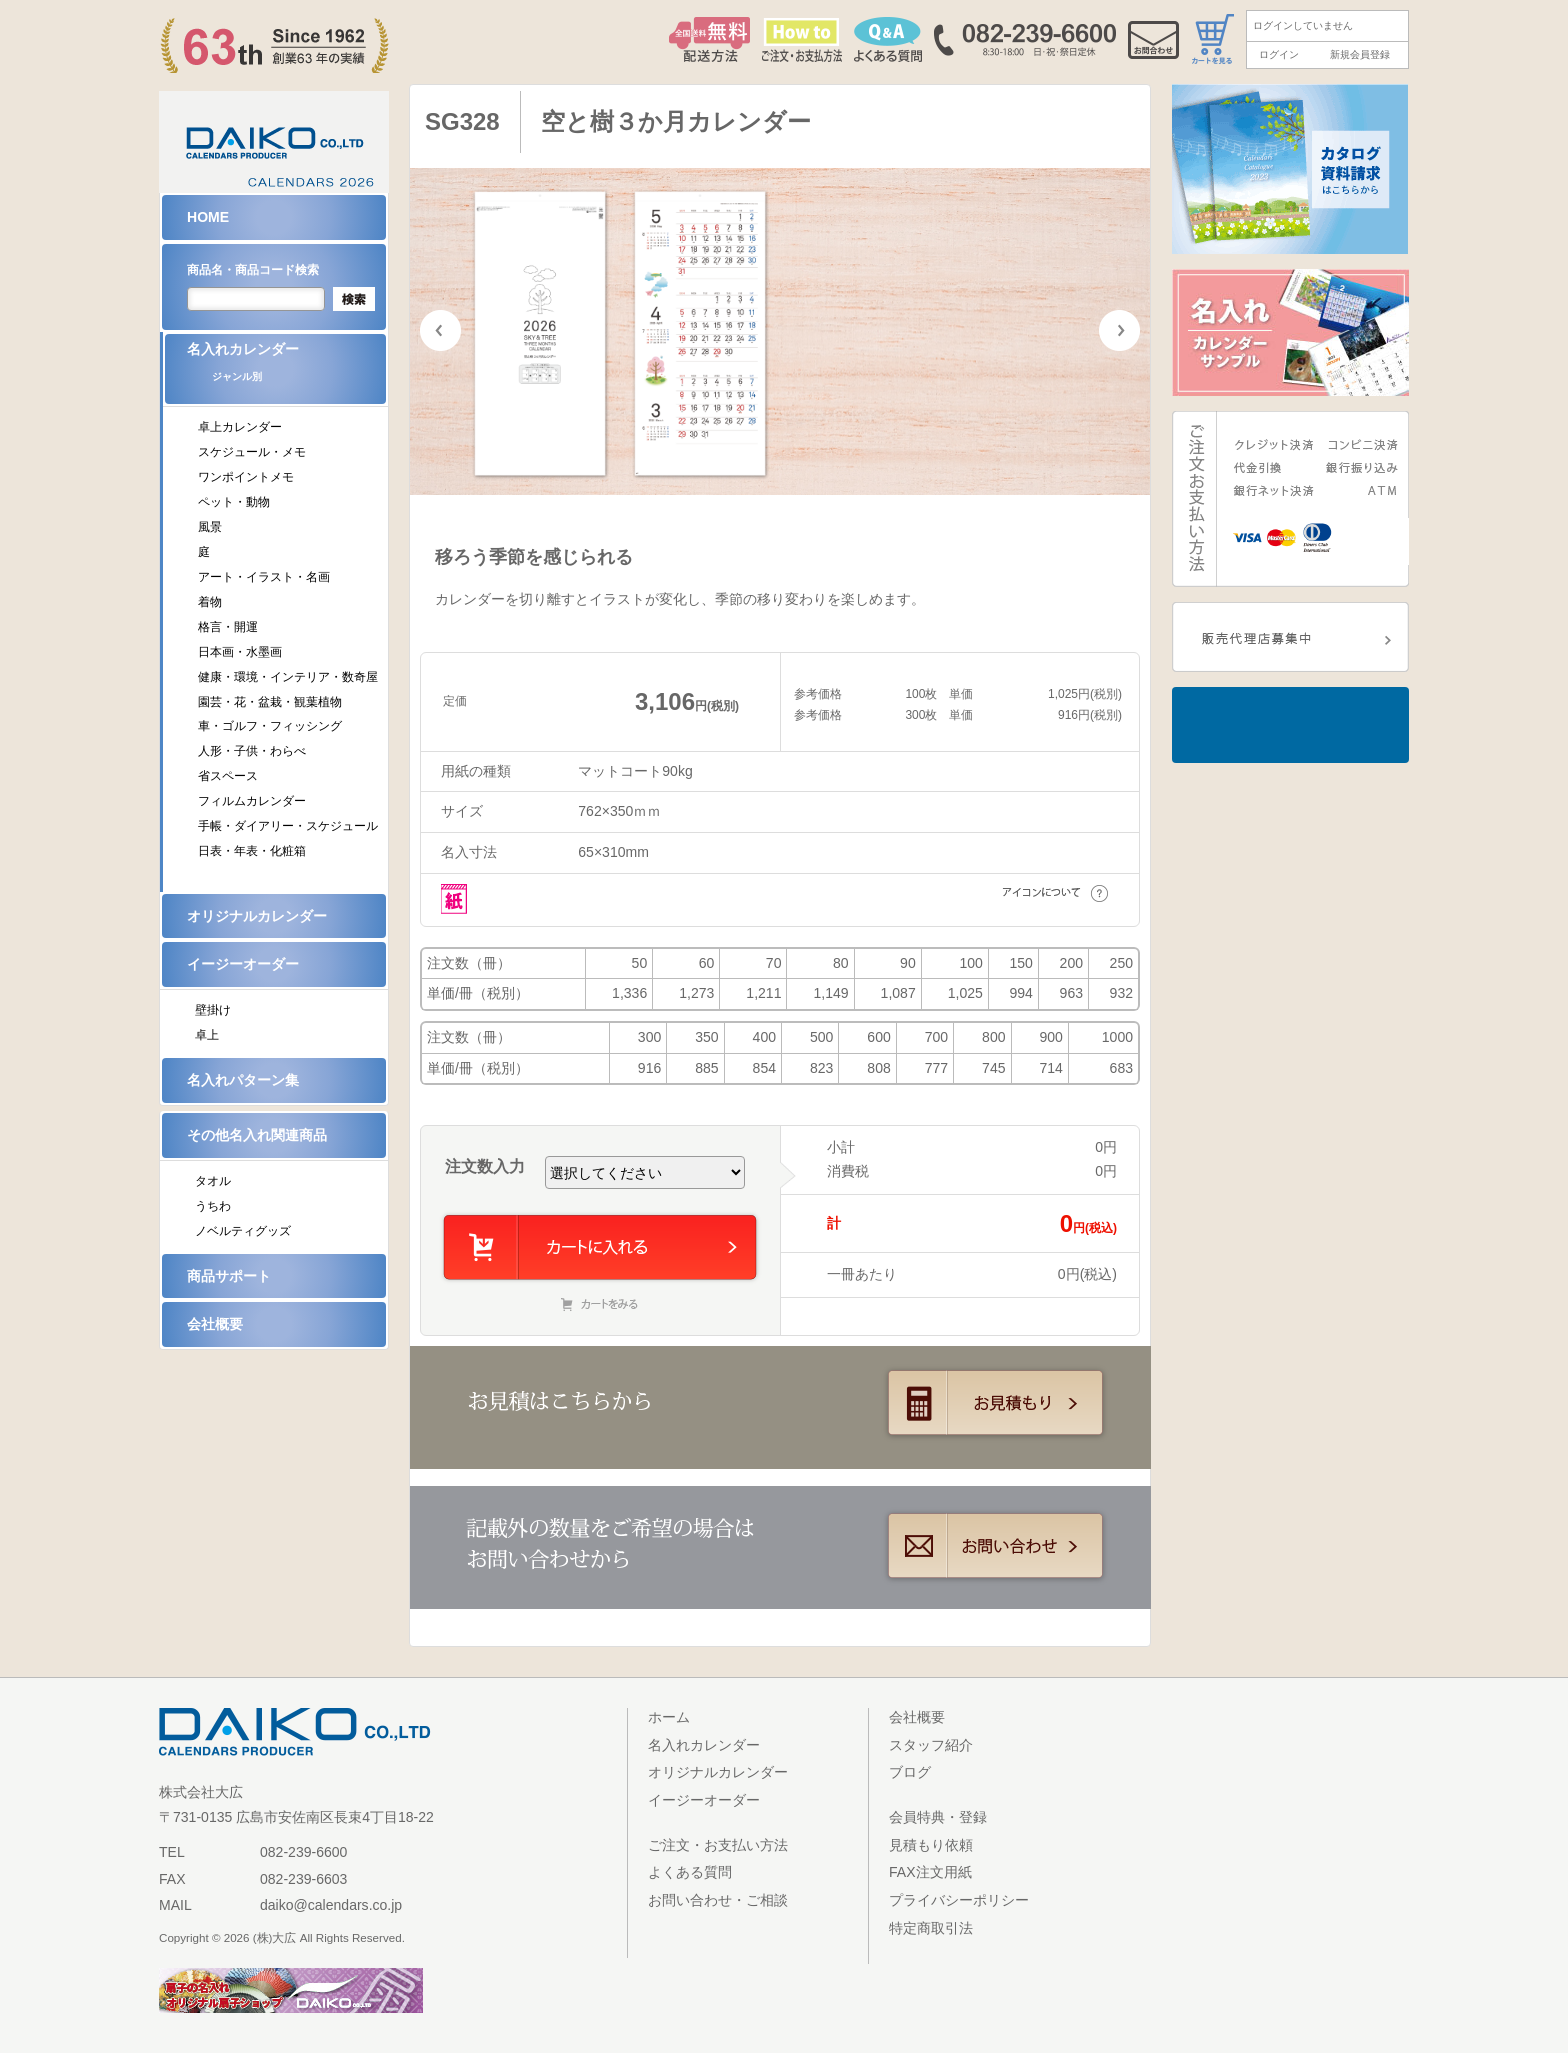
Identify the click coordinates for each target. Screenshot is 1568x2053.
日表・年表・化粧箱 (252, 851)
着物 (210, 602)
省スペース (228, 776)
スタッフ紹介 (931, 1745)
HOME (208, 217)
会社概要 (215, 1324)
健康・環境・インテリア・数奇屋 (288, 677)
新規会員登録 (1360, 54)
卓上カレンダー (240, 427)
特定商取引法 (931, 1928)
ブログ (910, 1772)
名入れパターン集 (243, 1080)
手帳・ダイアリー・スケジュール (288, 826)
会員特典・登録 (938, 1817)
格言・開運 (228, 627)
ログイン (1279, 54)
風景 (210, 527)
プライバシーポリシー (959, 1900)
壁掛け (213, 1010)
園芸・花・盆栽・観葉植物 (270, 702)
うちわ (213, 1206)
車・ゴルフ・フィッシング (270, 726)
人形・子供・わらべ (252, 751)
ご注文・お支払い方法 (718, 1845)
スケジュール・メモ (252, 452)
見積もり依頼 (931, 1845)
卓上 (207, 1035)
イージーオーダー (243, 964)
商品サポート (229, 1276)
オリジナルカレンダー (257, 916)
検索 (354, 299)
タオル (213, 1181)
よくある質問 (690, 1872)
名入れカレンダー (286, 368)
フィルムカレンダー (252, 801)
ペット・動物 (234, 502)
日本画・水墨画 (240, 652)
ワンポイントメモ (246, 477)
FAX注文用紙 (930, 1872)
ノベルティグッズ (243, 1231)
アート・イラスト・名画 (264, 577)
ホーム (669, 1717)
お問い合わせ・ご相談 (718, 1900)
